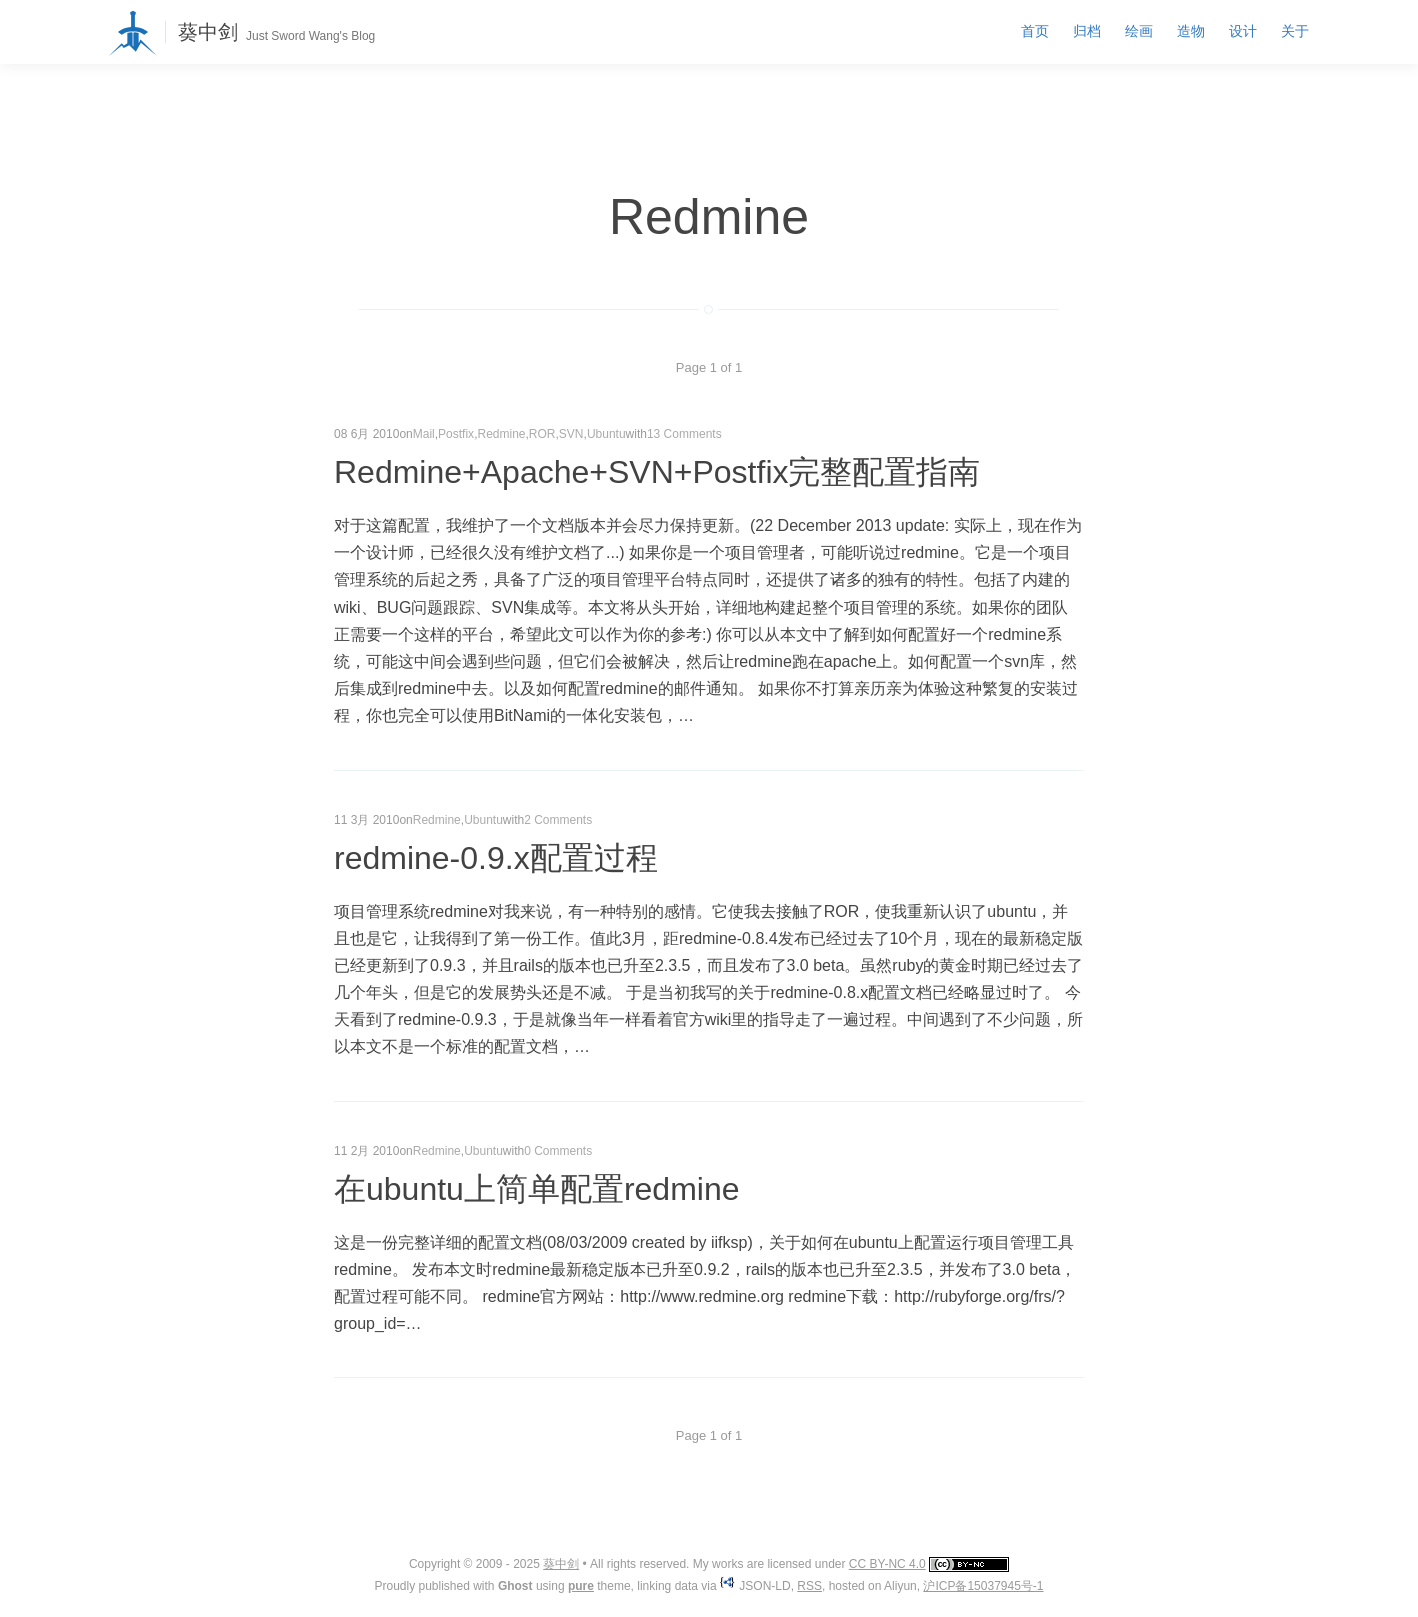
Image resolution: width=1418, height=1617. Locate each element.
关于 (1295, 31)
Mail (424, 434)
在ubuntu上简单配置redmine (536, 1189)
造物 (1191, 31)
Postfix (456, 434)
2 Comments (558, 820)
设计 (1243, 31)
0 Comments (558, 1151)
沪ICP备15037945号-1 (983, 1586)
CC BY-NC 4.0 (887, 1564)
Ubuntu (606, 434)
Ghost (515, 1586)
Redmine (501, 434)
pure (581, 1586)
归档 (1087, 31)
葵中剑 (208, 32)
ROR (542, 434)
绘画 (1139, 31)
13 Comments (684, 434)
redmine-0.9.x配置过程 (496, 858)
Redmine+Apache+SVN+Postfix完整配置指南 (657, 472)
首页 (1035, 31)
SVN (571, 434)
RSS (809, 1586)
